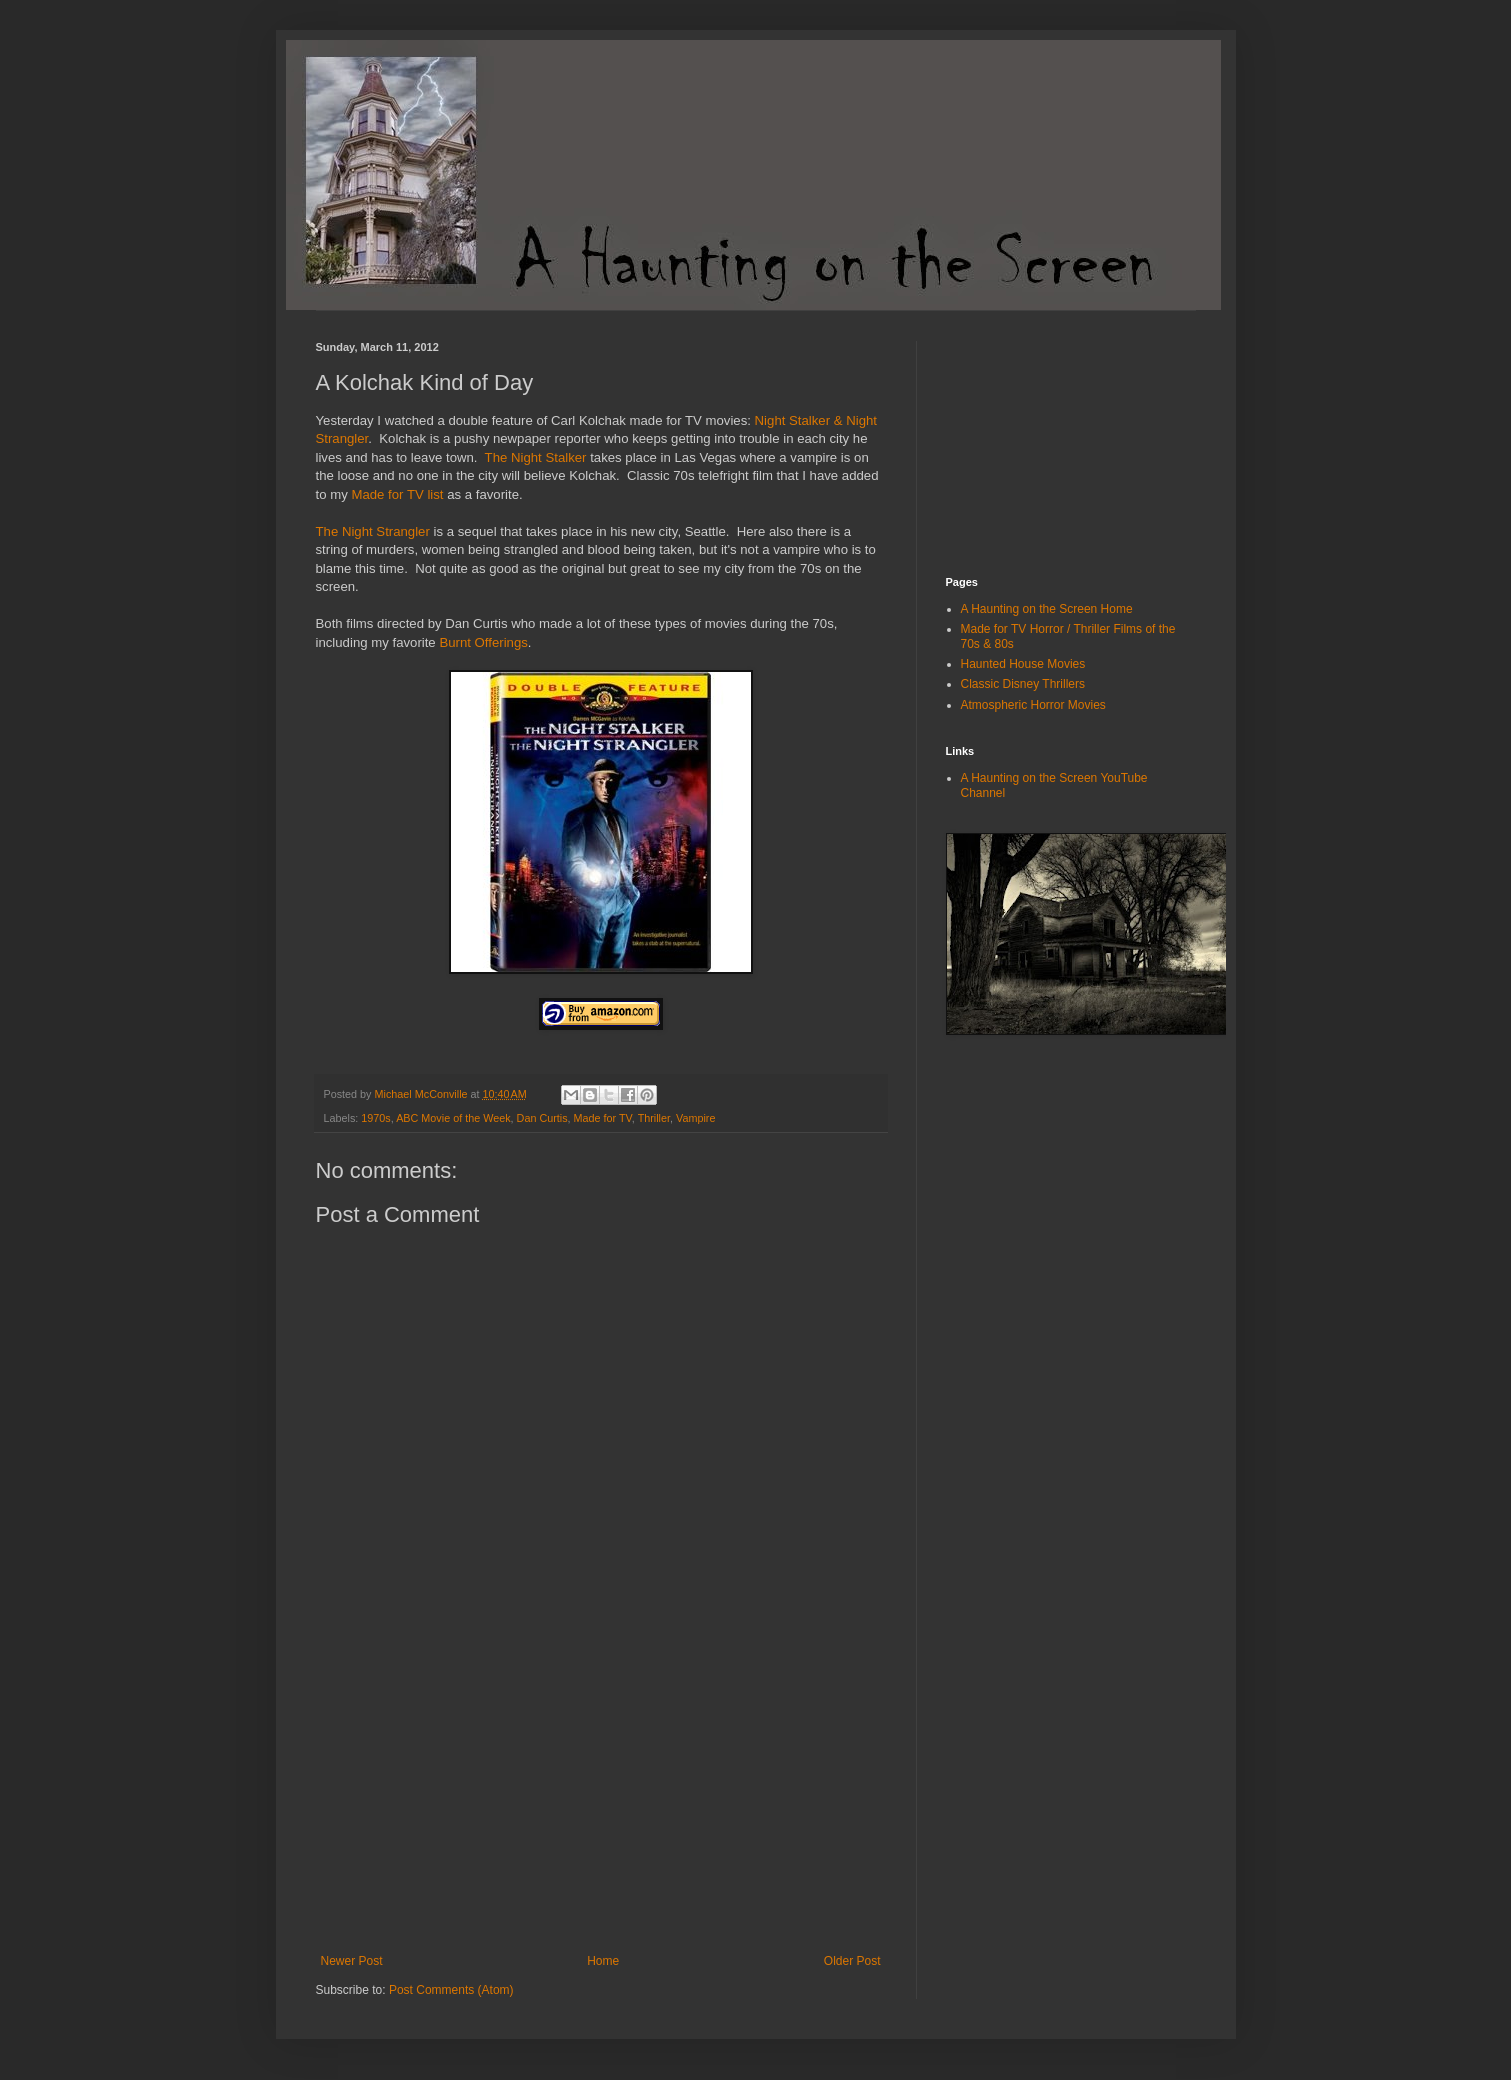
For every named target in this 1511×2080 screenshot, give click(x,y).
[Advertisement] (601, 1804)
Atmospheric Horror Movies (1033, 705)
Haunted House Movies (1023, 664)
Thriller (654, 1118)
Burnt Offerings (483, 642)
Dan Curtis (542, 1118)
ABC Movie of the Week (453, 1118)
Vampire (695, 1118)
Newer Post (352, 1961)
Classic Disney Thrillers (1023, 684)
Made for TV (603, 1118)
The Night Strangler (373, 531)
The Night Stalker (536, 457)
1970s (375, 1118)
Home (603, 1961)
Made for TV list (396, 494)
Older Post (852, 1961)
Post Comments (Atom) (451, 1990)
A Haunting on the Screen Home (1047, 609)
